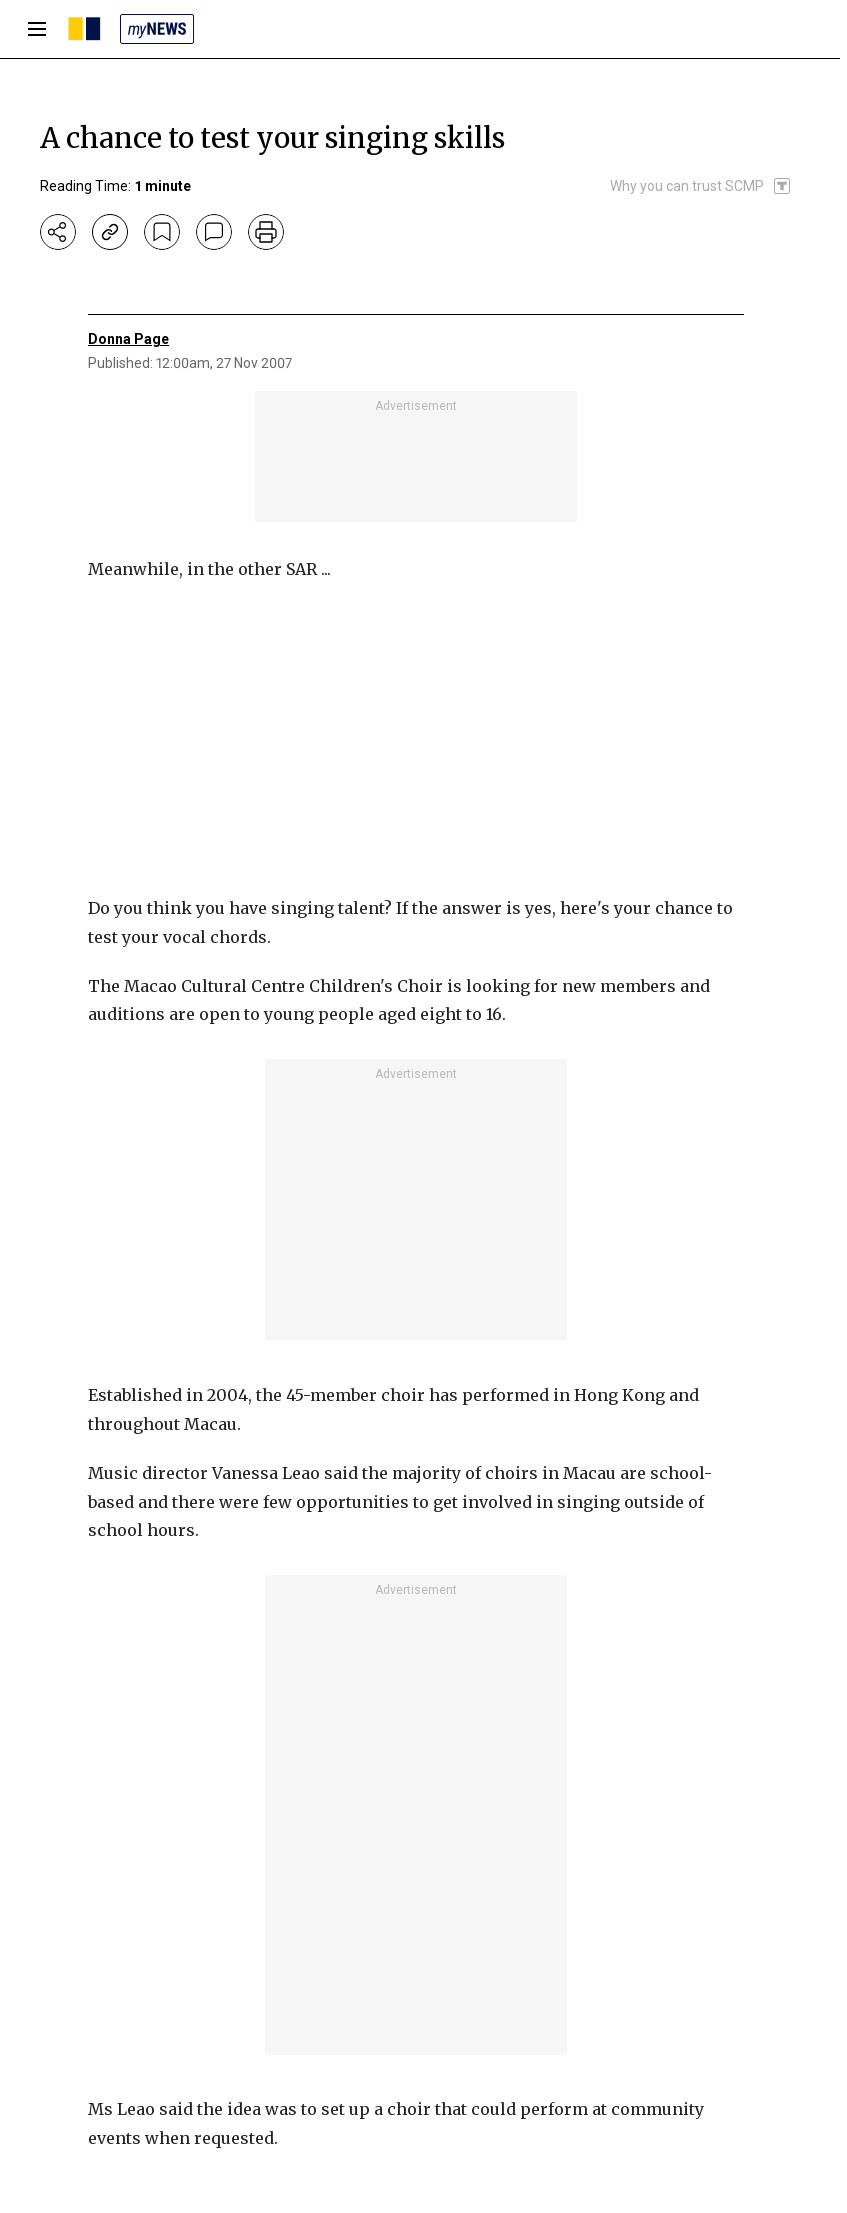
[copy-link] (110, 232)
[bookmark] (162, 232)
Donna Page (128, 339)
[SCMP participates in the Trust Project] (701, 186)
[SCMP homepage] (84, 29)
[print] (266, 232)
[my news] (157, 29)
